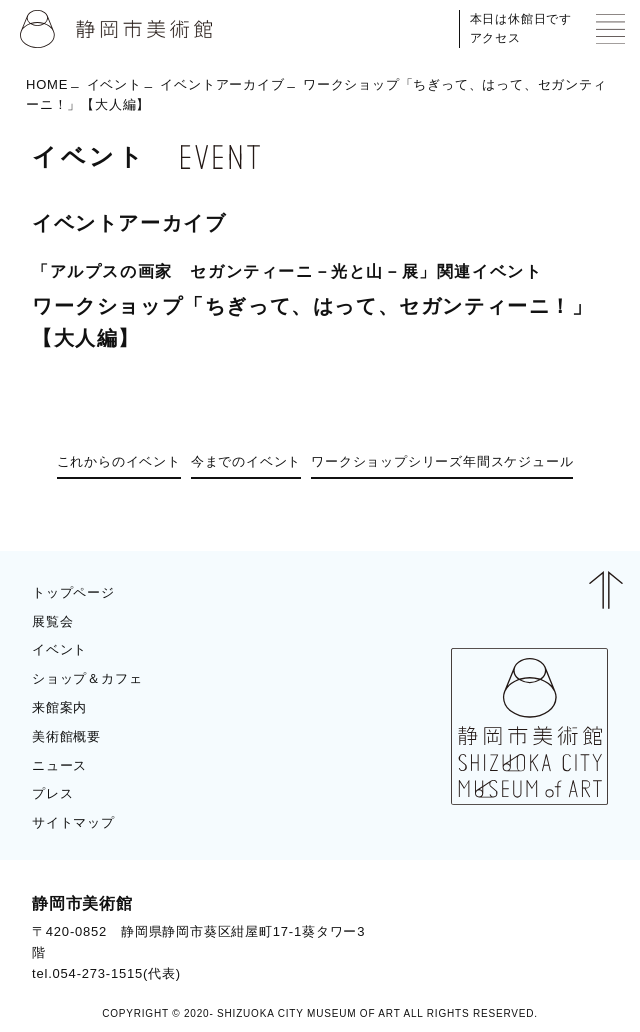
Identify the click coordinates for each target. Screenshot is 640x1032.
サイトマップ (73, 822)
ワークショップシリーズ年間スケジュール (442, 461)
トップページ (73, 592)
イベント (114, 84)
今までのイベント (246, 461)
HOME (47, 84)
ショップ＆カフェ (87, 678)
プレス (52, 793)
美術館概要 (66, 736)
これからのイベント (119, 461)
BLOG (570, 937)
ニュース (59, 765)
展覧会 (52, 621)
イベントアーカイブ (222, 84)
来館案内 (59, 707)
